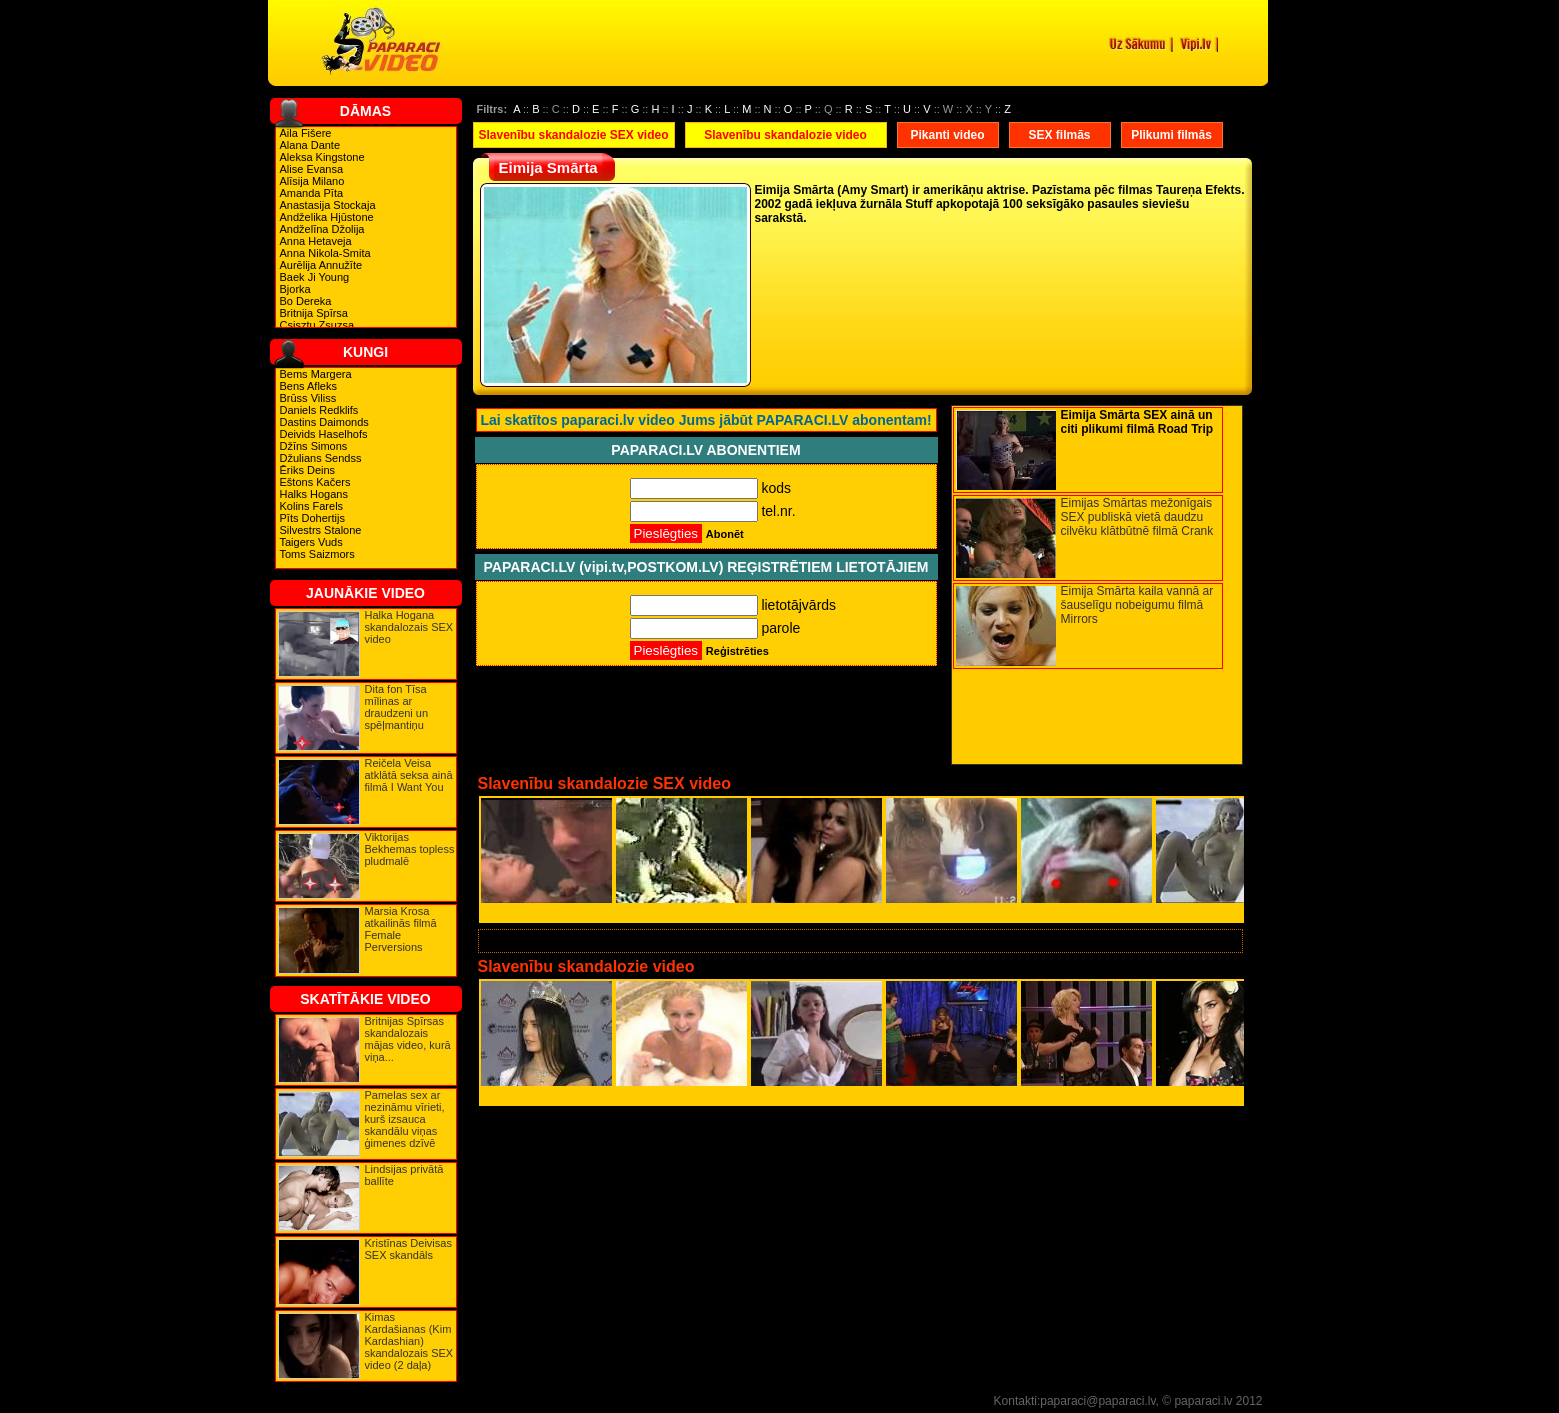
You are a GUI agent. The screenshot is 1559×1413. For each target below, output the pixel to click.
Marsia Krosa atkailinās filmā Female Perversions (401, 929)
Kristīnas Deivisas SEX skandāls (408, 1249)
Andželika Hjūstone (327, 217)
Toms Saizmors (317, 554)
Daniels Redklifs (319, 410)
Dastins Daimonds (324, 422)
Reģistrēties (737, 651)
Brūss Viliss (308, 398)
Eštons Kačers (315, 482)
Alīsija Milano (312, 181)
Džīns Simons (314, 446)
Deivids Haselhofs (324, 434)
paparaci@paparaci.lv (1097, 1401)
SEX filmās (1059, 135)
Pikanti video (947, 135)
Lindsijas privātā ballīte (404, 1175)
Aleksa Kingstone (322, 157)
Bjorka (295, 289)
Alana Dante (310, 145)
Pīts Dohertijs (312, 518)
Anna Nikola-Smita (325, 253)
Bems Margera (316, 374)
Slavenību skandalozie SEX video (573, 135)
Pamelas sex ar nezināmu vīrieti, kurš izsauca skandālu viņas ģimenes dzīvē (405, 1119)
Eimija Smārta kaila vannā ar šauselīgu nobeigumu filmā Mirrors (1137, 605)
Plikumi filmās (1171, 135)
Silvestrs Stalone (321, 530)
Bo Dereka (306, 301)
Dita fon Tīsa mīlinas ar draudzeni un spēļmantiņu (397, 707)
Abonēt (725, 534)
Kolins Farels (312, 506)
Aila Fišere (306, 133)
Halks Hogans (314, 494)
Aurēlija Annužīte (321, 265)
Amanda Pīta (312, 193)
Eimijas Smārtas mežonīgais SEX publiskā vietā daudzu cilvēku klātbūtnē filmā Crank (1137, 517)
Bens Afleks (308, 386)
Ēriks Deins (308, 470)
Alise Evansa (312, 169)
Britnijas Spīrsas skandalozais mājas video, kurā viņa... (408, 1039)
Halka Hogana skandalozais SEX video (409, 627)
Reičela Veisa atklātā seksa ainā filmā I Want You (409, 775)
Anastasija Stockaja (328, 205)
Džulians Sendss (321, 458)
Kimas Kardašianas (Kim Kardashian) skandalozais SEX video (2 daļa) (409, 1341)
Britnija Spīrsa (314, 313)
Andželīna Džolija (322, 229)
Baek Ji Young (315, 277)
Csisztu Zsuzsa (317, 325)
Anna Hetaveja (316, 241)
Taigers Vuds (311, 542)
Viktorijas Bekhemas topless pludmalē (410, 849)
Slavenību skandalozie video (785, 135)
